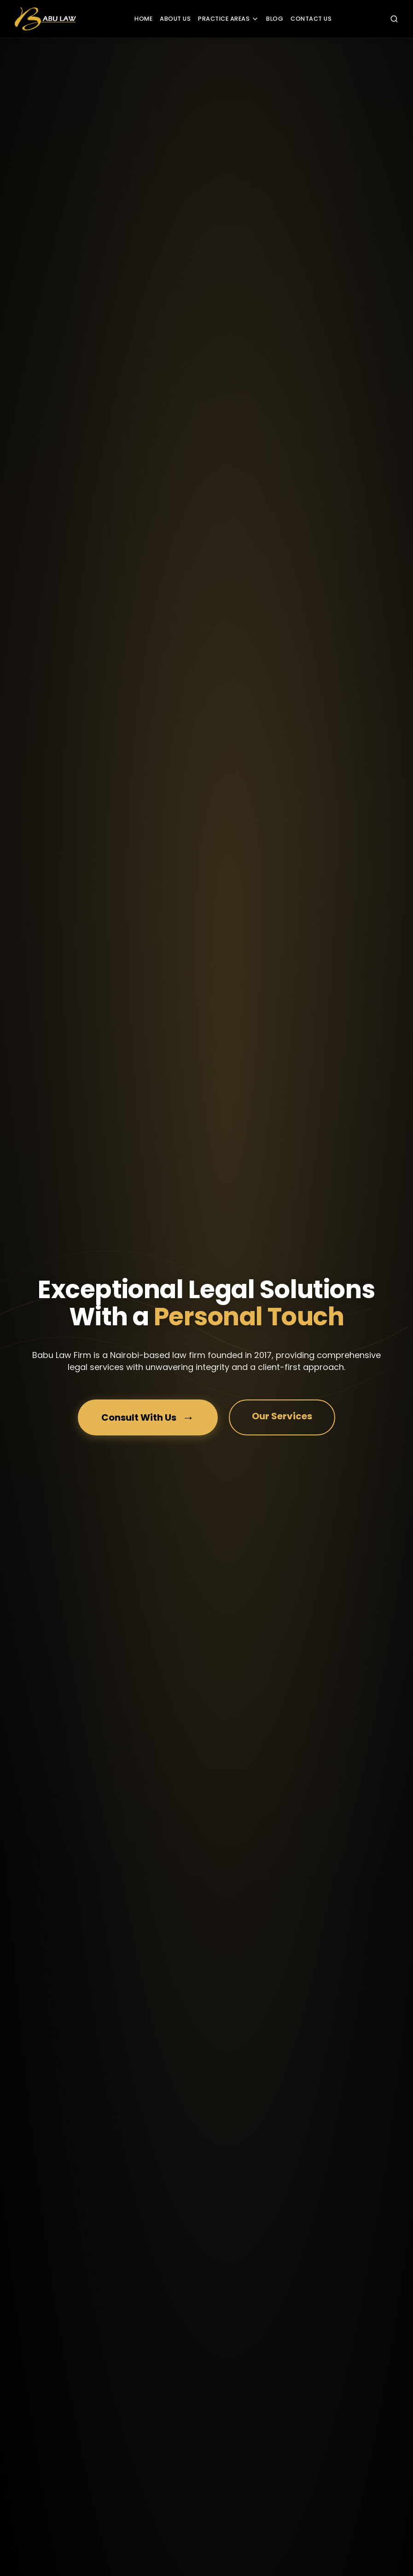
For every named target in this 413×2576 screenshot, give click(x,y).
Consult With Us (147, 1418)
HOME (143, 19)
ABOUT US (175, 19)
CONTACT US (311, 19)
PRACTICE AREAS (228, 19)
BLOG (274, 19)
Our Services (282, 1416)
